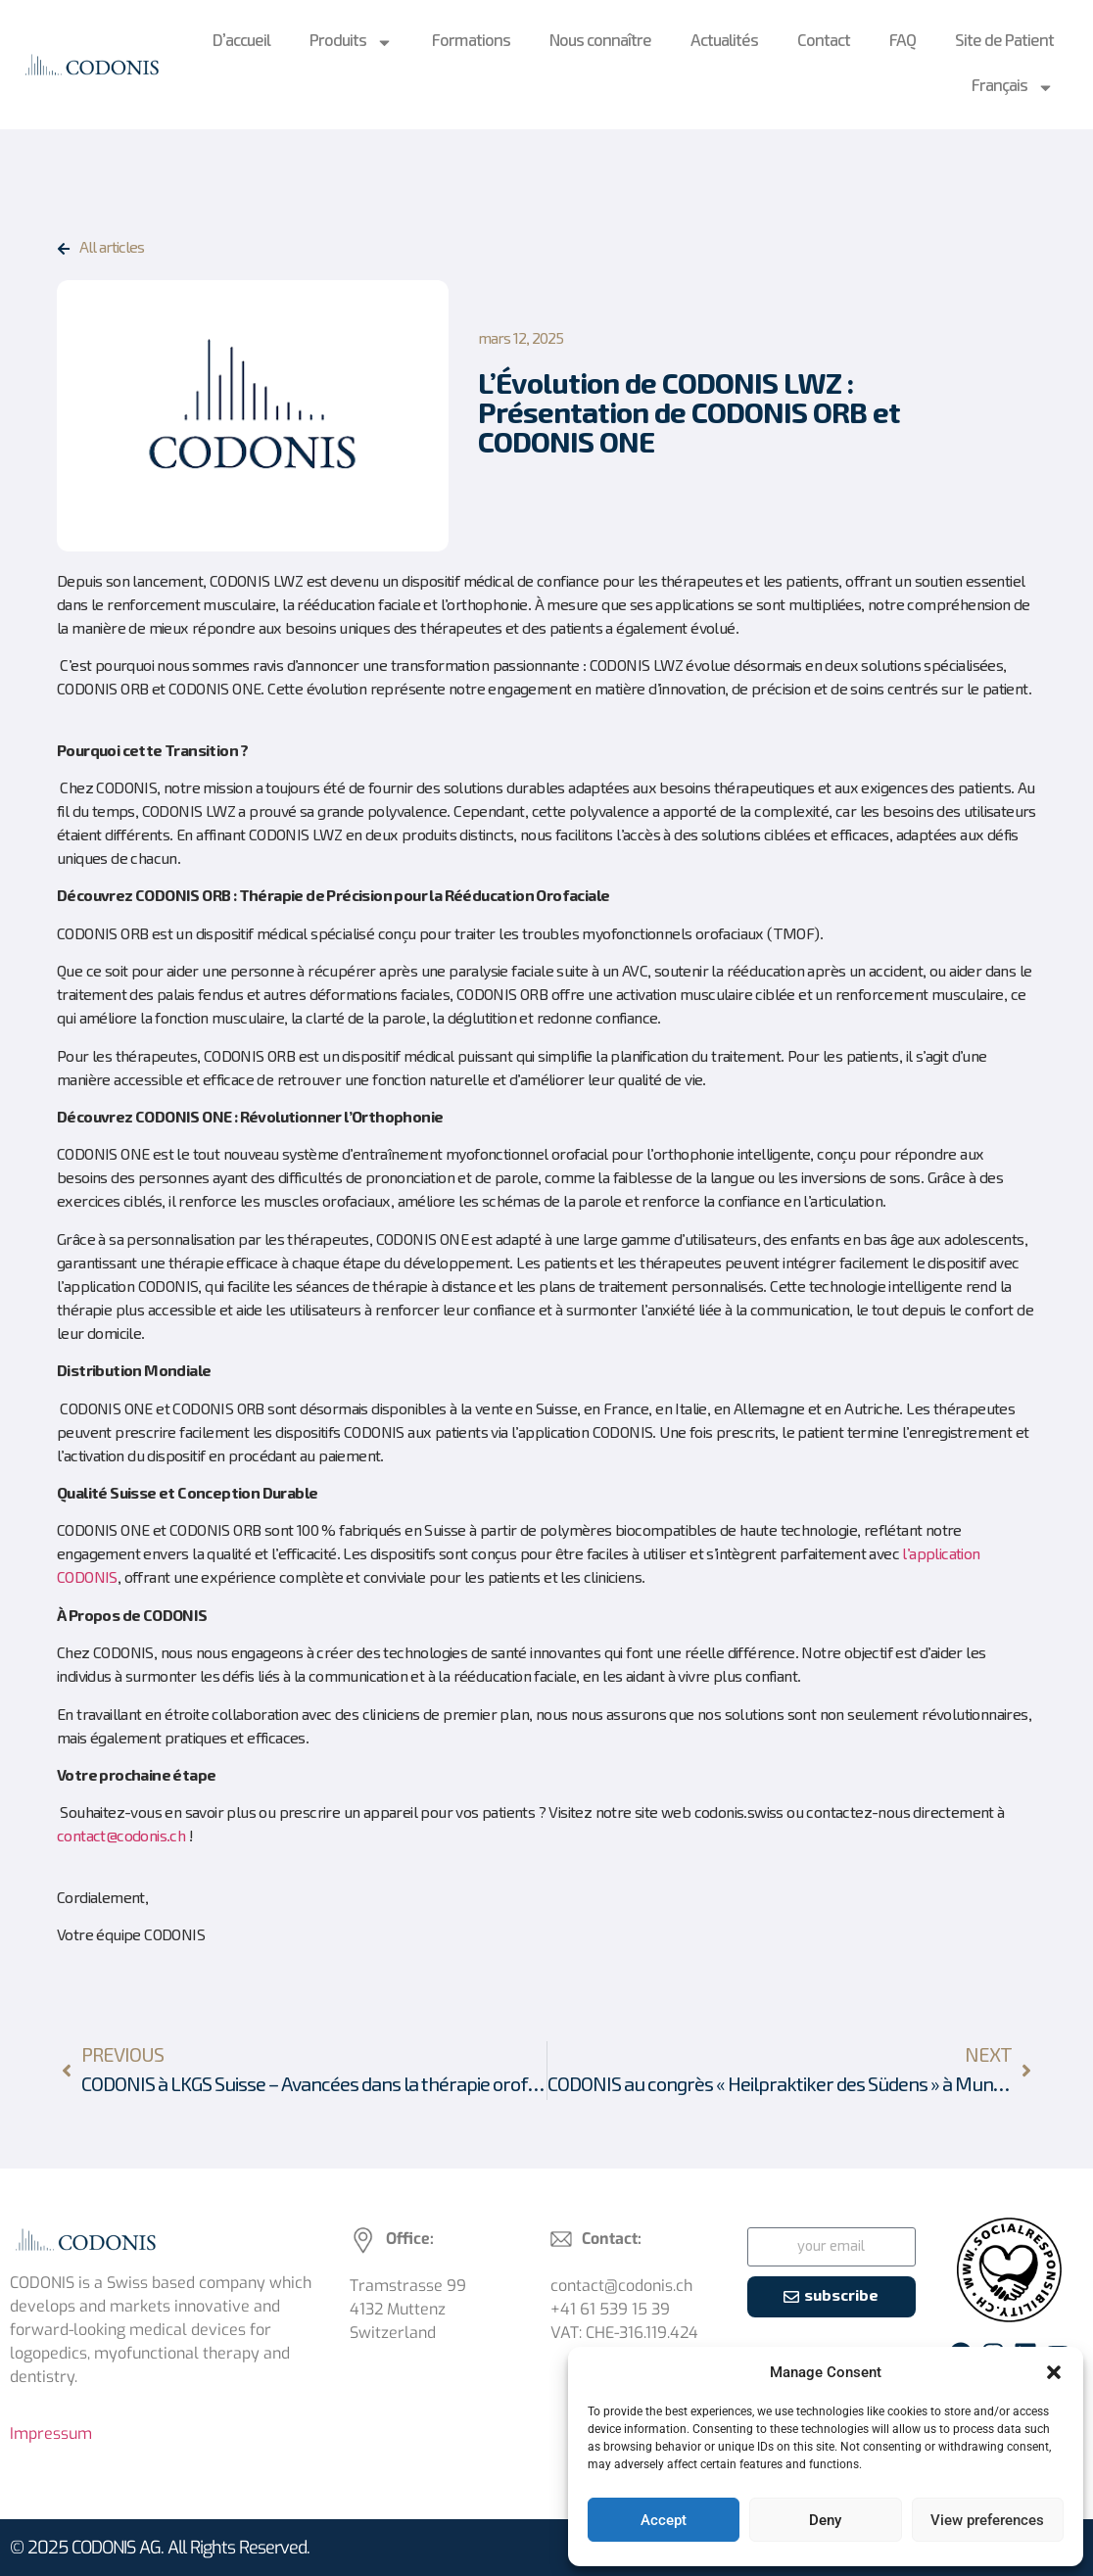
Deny (825, 2520)
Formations (471, 41)
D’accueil (241, 41)
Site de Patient (1004, 41)
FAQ (902, 41)
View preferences (987, 2520)
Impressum (51, 2433)
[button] (1054, 2372)
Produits (351, 42)
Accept (664, 2520)
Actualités (724, 41)
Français (1013, 88)
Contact (823, 41)
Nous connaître (600, 41)
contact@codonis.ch (121, 1837)
